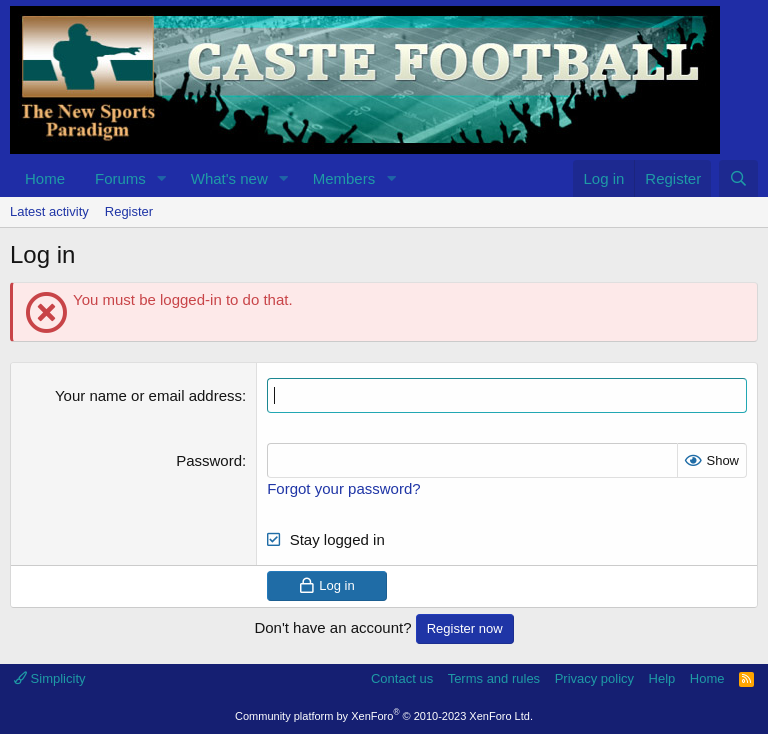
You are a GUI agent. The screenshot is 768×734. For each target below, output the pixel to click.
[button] (162, 178)
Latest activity (49, 211)
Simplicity (50, 678)
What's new (229, 178)
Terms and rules (494, 678)
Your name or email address (148, 395)
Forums (120, 178)
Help (662, 678)
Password (209, 460)
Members (344, 178)
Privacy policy (594, 678)
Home (45, 178)
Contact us (402, 678)
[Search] (738, 178)
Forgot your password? (343, 488)
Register (129, 211)
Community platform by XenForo (384, 716)
